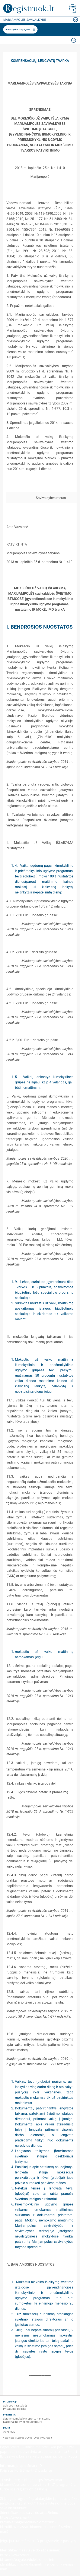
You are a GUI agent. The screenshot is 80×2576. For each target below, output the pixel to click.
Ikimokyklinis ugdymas (18, 29)
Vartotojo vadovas (72, 8)
